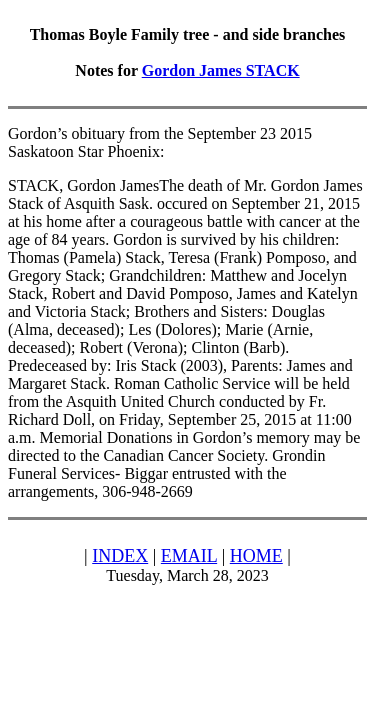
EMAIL (189, 556)
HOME (256, 556)
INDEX (120, 556)
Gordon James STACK (221, 70)
